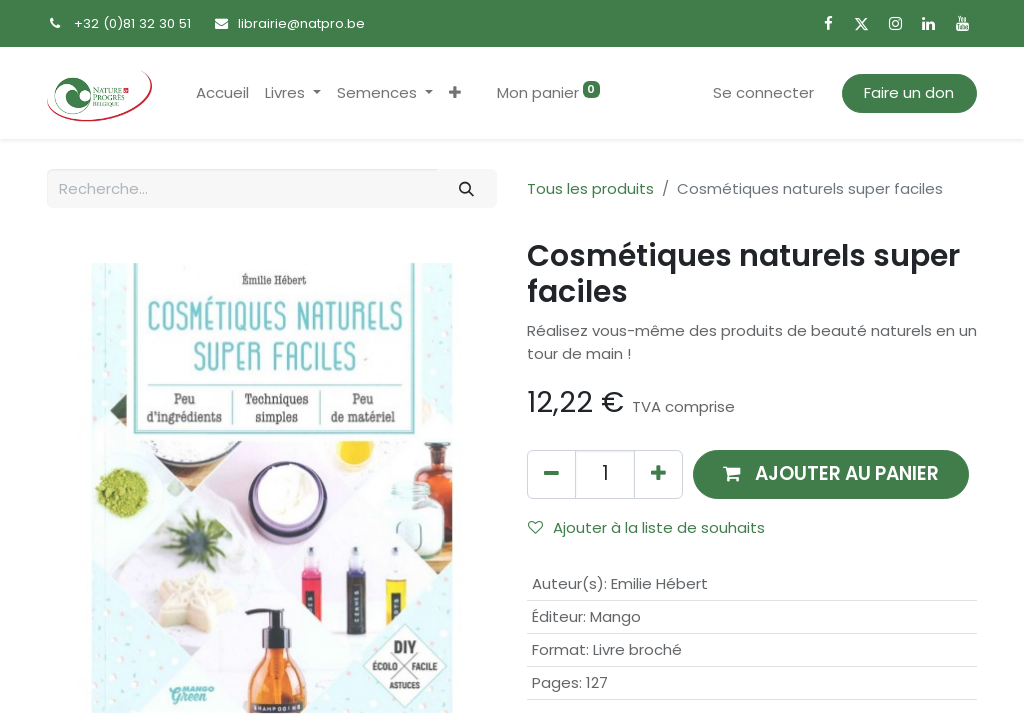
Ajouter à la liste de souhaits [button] (646, 527)
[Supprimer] (551, 474)
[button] (455, 93)
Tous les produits (590, 188)
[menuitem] (222, 93)
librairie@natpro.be (301, 23)
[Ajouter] (658, 474)
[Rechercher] (467, 188)
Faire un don (909, 92)
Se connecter (763, 92)
